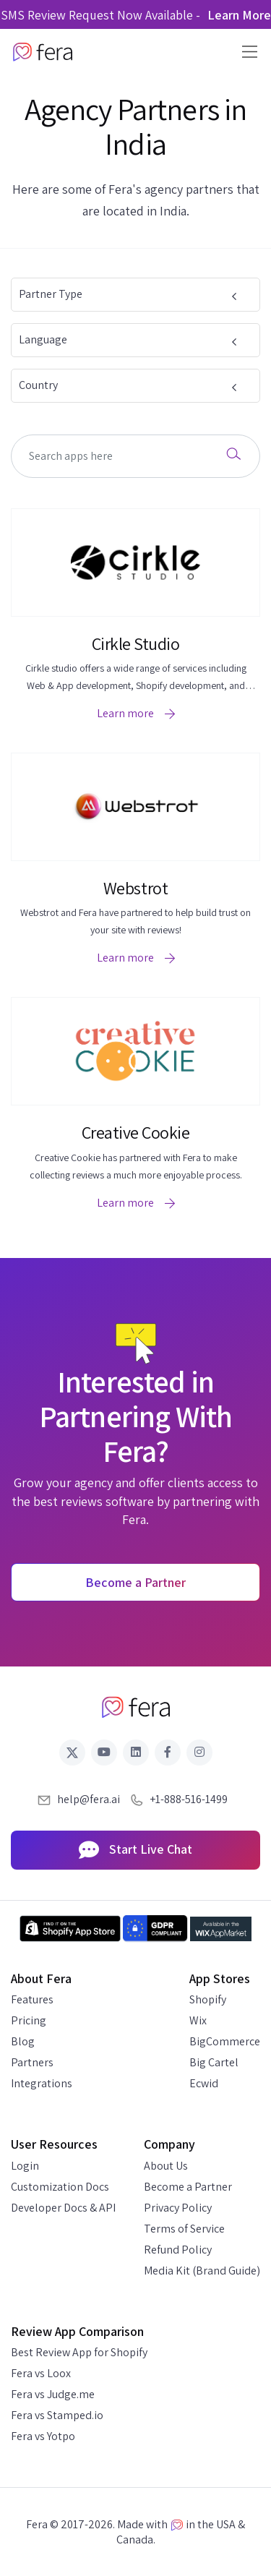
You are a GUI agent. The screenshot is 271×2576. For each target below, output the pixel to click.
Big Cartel (213, 2062)
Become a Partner (188, 2186)
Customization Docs (60, 2186)
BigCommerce (224, 2041)
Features (32, 1999)
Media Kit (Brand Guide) (202, 2270)
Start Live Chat (135, 1851)
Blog (23, 2041)
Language (130, 339)
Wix (198, 2020)
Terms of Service (184, 2228)
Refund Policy (178, 2249)
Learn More (239, 14)
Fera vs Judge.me (53, 2394)
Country (130, 385)
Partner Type (130, 293)
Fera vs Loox (41, 2373)
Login (25, 2165)
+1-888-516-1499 (189, 1799)
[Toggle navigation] (245, 51)
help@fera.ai (88, 1799)
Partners (32, 2062)
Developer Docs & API (63, 2207)
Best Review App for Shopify (79, 2352)
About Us (166, 2165)
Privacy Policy (178, 2207)
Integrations (41, 2083)
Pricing (28, 2020)
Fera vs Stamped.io (57, 2415)
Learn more (136, 713)
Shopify (207, 1999)
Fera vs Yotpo (43, 2436)
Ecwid (203, 2083)
